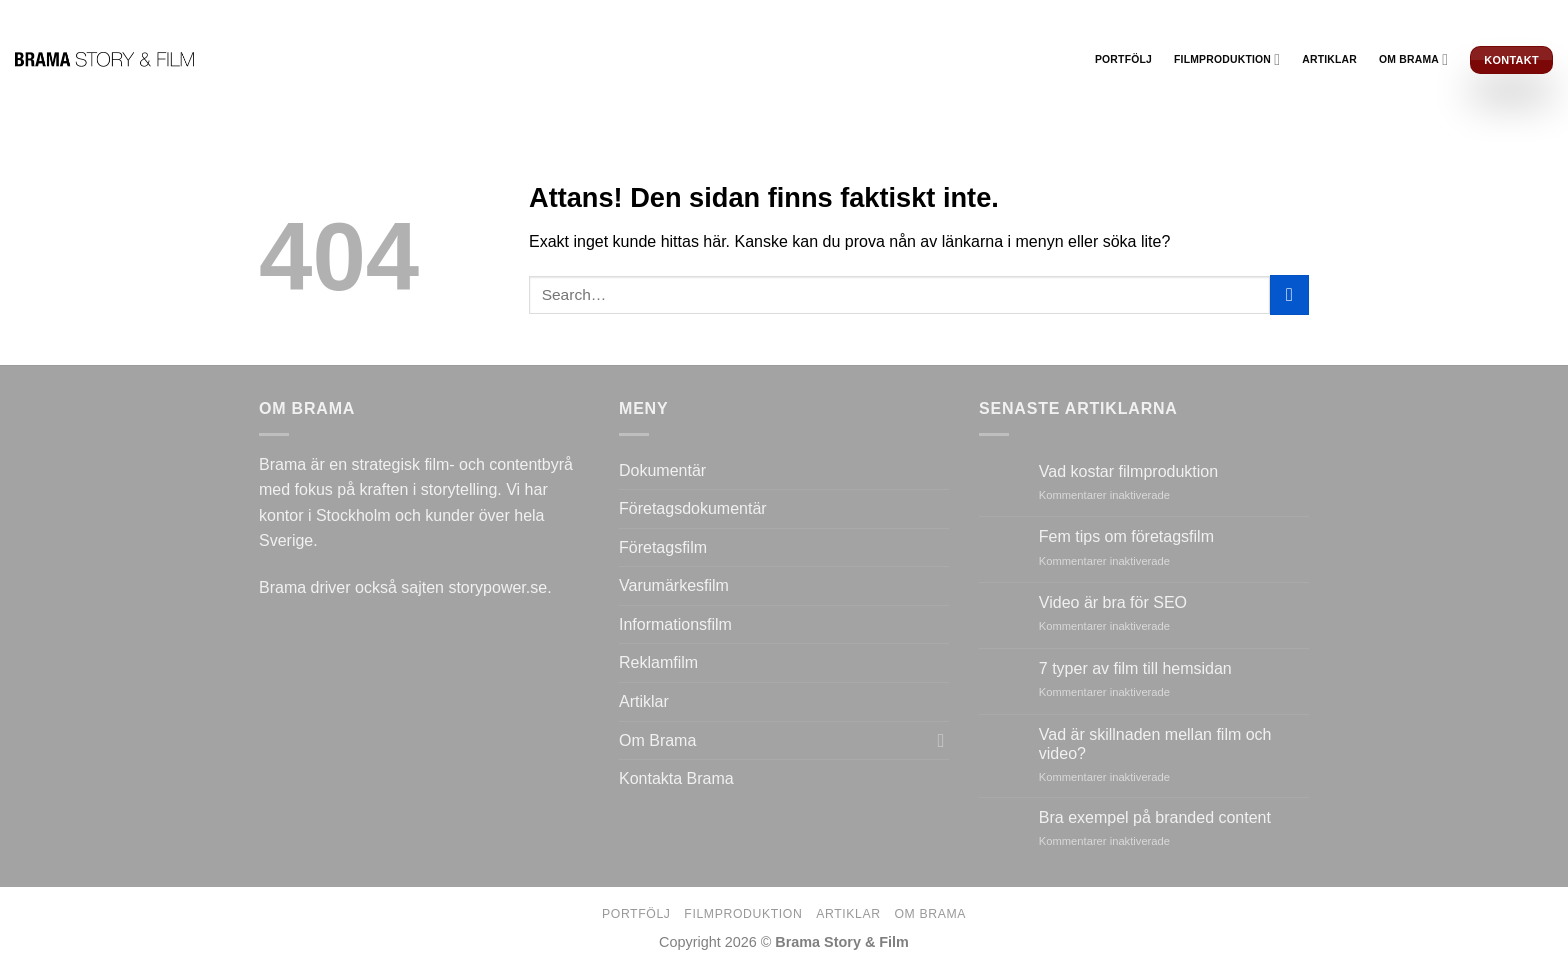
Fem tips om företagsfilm (1126, 536)
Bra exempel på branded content (1155, 817)
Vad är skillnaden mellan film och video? (1155, 744)
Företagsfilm (663, 547)
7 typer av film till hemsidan (1135, 668)
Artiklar (1329, 59)
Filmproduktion (1227, 59)
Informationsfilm (675, 624)
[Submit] (1289, 294)
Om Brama (1413, 59)
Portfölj (1123, 59)
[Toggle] (941, 740)
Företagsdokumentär (693, 508)
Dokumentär (662, 470)
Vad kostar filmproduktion (1128, 471)
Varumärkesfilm (674, 585)
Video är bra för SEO (1113, 602)
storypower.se (497, 587)
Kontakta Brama (676, 778)
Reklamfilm (658, 662)
